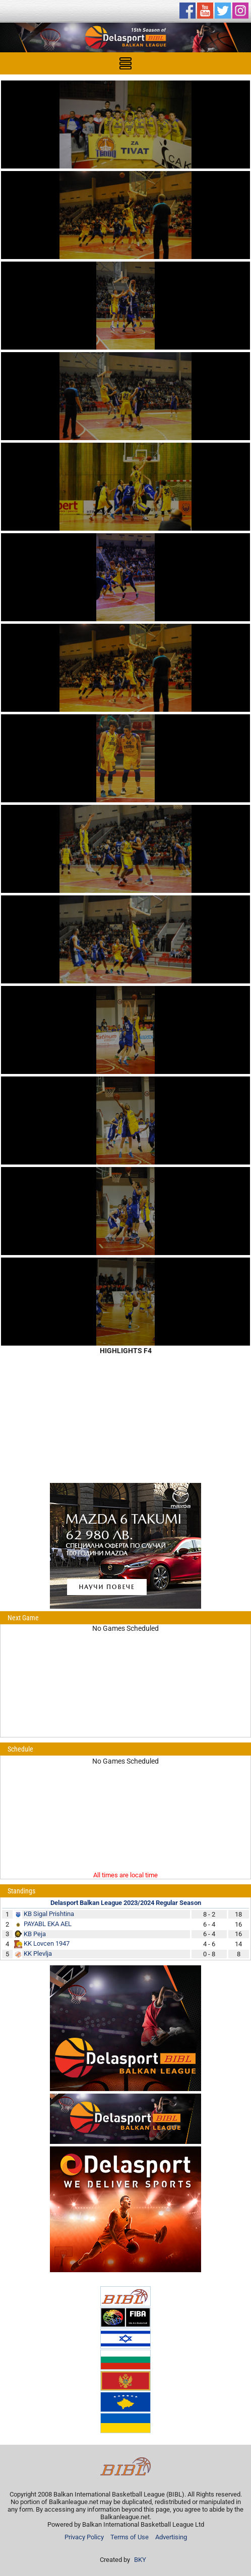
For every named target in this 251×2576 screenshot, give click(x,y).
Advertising (171, 2537)
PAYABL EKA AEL (48, 1924)
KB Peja (35, 1934)
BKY (140, 2559)
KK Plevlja (38, 1953)
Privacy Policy (84, 2537)
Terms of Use (129, 2537)
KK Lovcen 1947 (47, 1943)
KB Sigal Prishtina (49, 1914)
